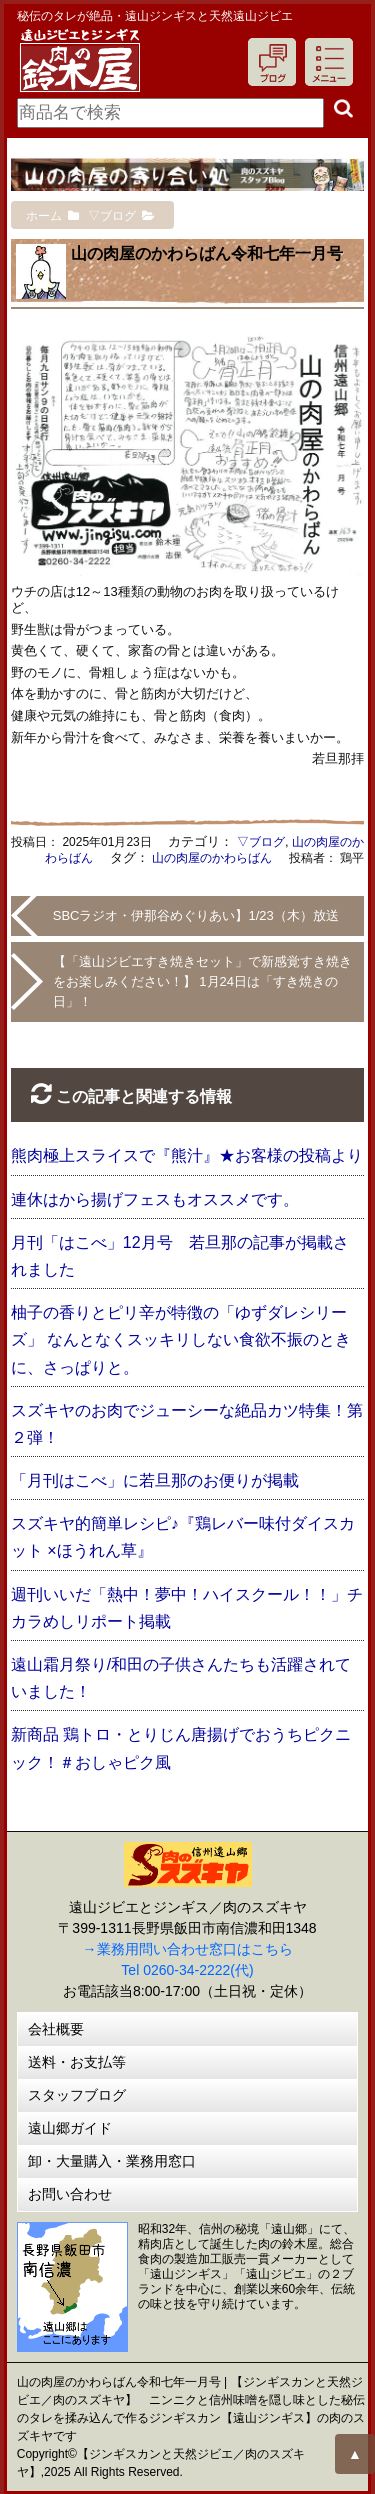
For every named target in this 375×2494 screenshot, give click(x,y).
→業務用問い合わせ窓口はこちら (188, 1949)
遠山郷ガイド (70, 2128)
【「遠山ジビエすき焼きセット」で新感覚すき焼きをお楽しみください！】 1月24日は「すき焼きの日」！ (202, 981)
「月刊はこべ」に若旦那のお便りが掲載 (155, 1480)
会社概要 (56, 2029)
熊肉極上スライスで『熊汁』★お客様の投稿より (187, 1155)
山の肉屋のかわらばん (212, 858)
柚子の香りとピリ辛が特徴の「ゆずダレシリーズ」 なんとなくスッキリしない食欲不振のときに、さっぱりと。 (181, 1339)
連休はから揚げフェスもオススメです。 (155, 1199)
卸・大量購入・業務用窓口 (112, 2161)
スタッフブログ (77, 2095)
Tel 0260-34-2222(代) (187, 1970)
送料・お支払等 (77, 2062)
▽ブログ (261, 842)
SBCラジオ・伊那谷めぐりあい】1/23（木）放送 (196, 915)
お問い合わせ (70, 2194)
